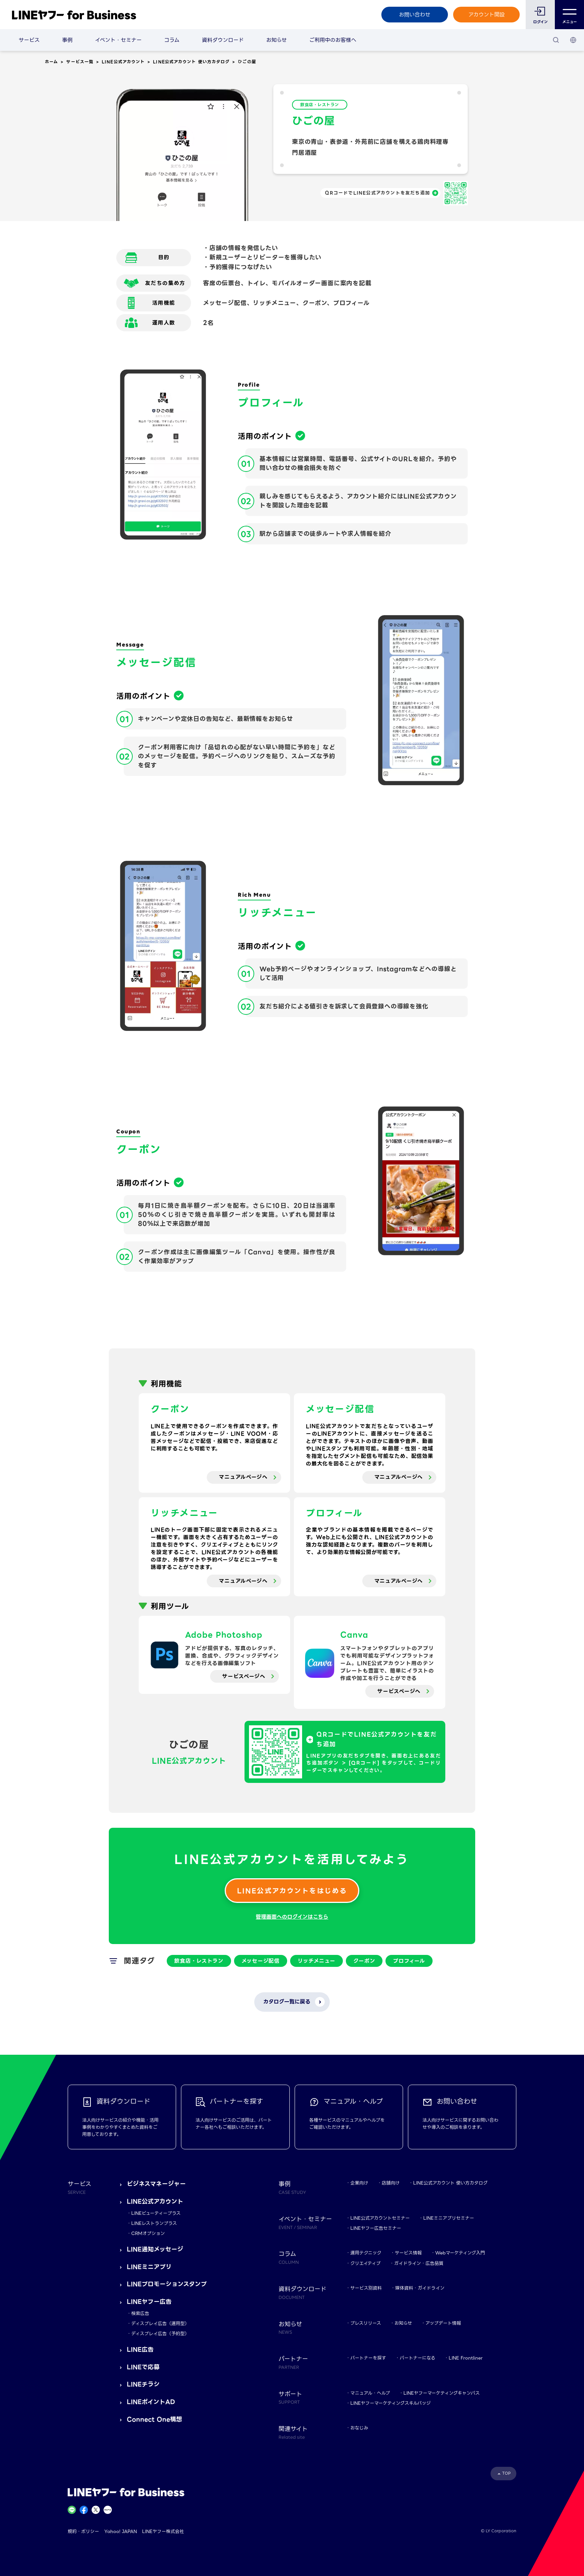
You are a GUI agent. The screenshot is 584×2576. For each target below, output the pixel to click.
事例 (67, 40)
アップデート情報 (443, 2323)
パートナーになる (417, 2357)
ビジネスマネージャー (156, 2184)
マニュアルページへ (243, 1477)
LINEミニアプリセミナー (448, 2218)
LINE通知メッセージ (155, 2249)
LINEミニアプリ (149, 2267)
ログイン (540, 22)
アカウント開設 (486, 14)
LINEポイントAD (151, 2402)
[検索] (556, 40)
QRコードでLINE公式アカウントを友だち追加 (377, 192)
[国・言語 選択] (573, 40)
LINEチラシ (143, 2384)
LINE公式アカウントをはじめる (292, 1890)
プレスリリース (365, 2323)
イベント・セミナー (118, 40)
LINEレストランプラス (154, 2223)
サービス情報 (408, 2252)
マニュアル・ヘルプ (370, 2393)
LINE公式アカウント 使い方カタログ (191, 61)
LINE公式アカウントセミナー (380, 2218)
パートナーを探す (368, 2357)
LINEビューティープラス (156, 2213)
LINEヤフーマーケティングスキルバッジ (390, 2403)
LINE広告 (140, 2349)
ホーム (51, 61)
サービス (29, 40)
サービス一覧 (79, 61)
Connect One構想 (154, 2419)
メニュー (569, 14)
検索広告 (140, 2313)
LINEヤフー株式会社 (163, 2531)
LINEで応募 (143, 2367)
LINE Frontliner (466, 2357)
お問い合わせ (414, 14)
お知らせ (276, 40)
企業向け (359, 2182)
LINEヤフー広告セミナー (375, 2228)
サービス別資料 (366, 2287)
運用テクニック (365, 2252)
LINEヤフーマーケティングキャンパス (441, 2393)
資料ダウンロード (223, 40)
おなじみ (359, 2427)
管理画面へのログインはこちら (292, 1917)
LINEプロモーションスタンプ (167, 2284)
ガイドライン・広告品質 (418, 2263)
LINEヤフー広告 (149, 2301)
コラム (171, 40)
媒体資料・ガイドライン (420, 2287)
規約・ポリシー (83, 2531)
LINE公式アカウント (123, 61)
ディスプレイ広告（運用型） (160, 2323)
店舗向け (391, 2182)
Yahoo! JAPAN (120, 2531)
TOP (506, 2473)
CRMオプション (148, 2233)
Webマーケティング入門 (460, 2252)
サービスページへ (243, 1676)
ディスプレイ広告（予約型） (160, 2333)
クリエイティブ (365, 2263)
